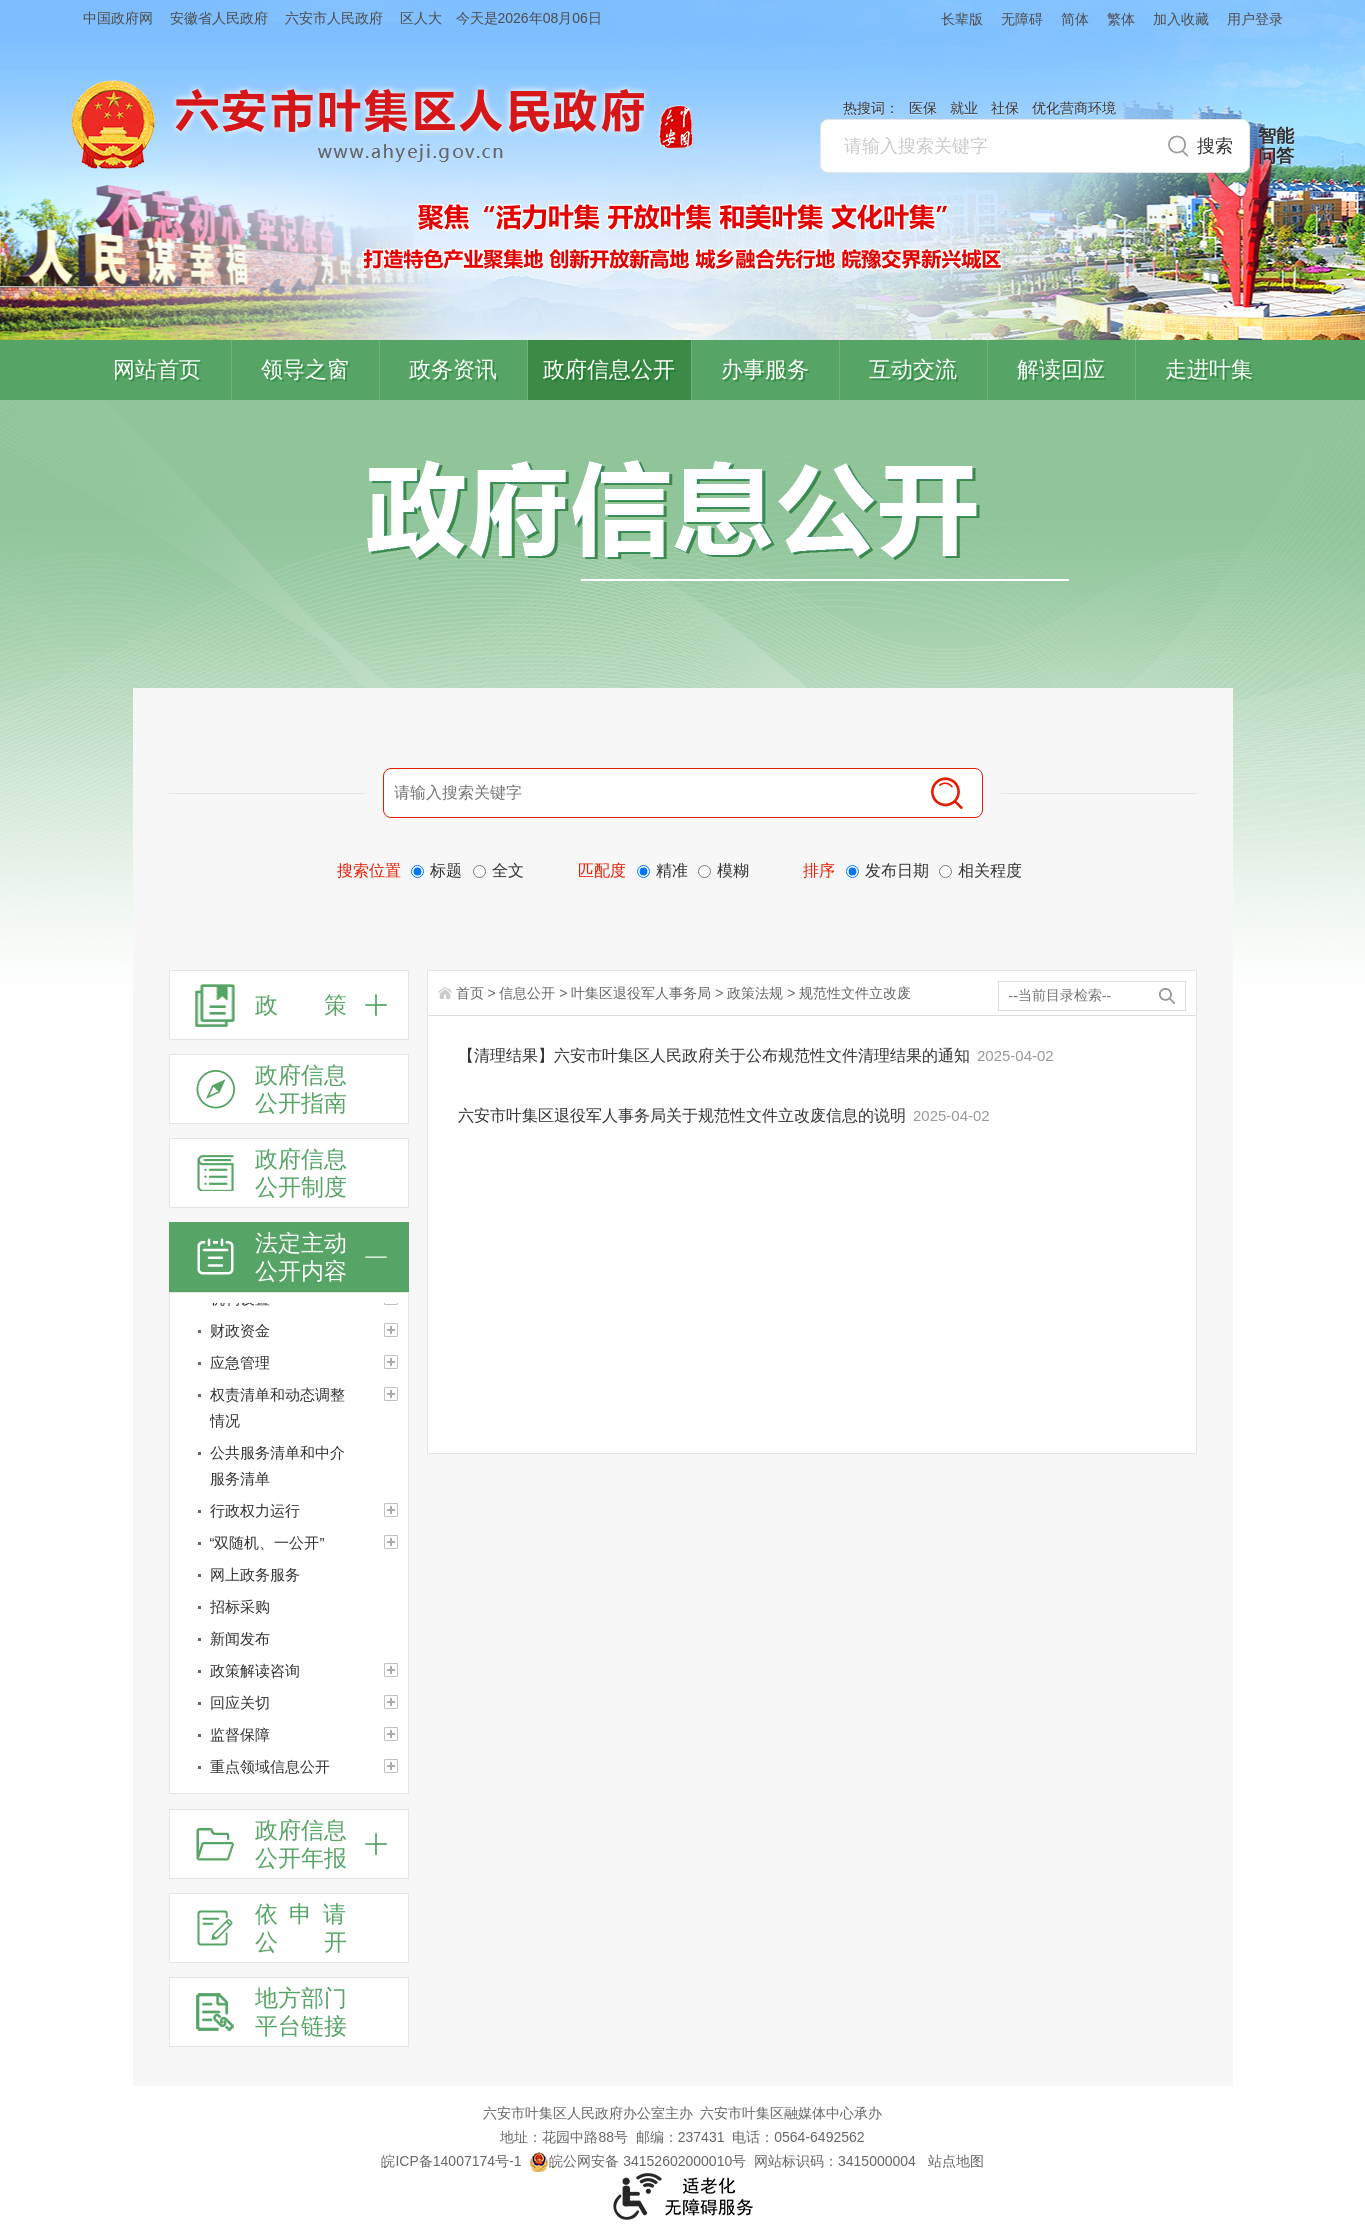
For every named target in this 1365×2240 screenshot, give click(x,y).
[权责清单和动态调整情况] (289, 1408)
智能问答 (1276, 146)
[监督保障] (289, 1735)
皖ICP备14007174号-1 (451, 2161)
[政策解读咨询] (289, 1671)
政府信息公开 (609, 369)
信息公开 (527, 993)
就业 (964, 108)
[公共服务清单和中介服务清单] (289, 1466)
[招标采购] (289, 1607)
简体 (1075, 19)
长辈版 (962, 19)
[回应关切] (289, 1703)
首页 (470, 993)
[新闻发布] (289, 1639)
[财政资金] (289, 1331)
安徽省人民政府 (219, 18)
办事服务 (765, 369)
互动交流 (913, 369)
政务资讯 (453, 369)
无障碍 (1022, 19)
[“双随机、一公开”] (289, 1543)
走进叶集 (1209, 369)
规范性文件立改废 (855, 993)
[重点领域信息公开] (289, 1767)
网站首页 (157, 369)
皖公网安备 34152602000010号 (637, 2161)
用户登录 (1255, 19)
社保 (1005, 108)
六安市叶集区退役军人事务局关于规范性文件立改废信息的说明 (684, 1115)
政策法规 (755, 993)
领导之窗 (305, 369)
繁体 (1121, 19)
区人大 (421, 18)
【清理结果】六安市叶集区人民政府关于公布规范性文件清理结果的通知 (716, 1055)
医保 (923, 108)
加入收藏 (1181, 19)
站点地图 (956, 2161)
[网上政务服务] (289, 1575)
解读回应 (1061, 369)
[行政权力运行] (289, 1511)
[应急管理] (289, 1363)
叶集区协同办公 (1336, 474)
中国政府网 (118, 18)
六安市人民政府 (334, 18)
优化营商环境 (1074, 108)
